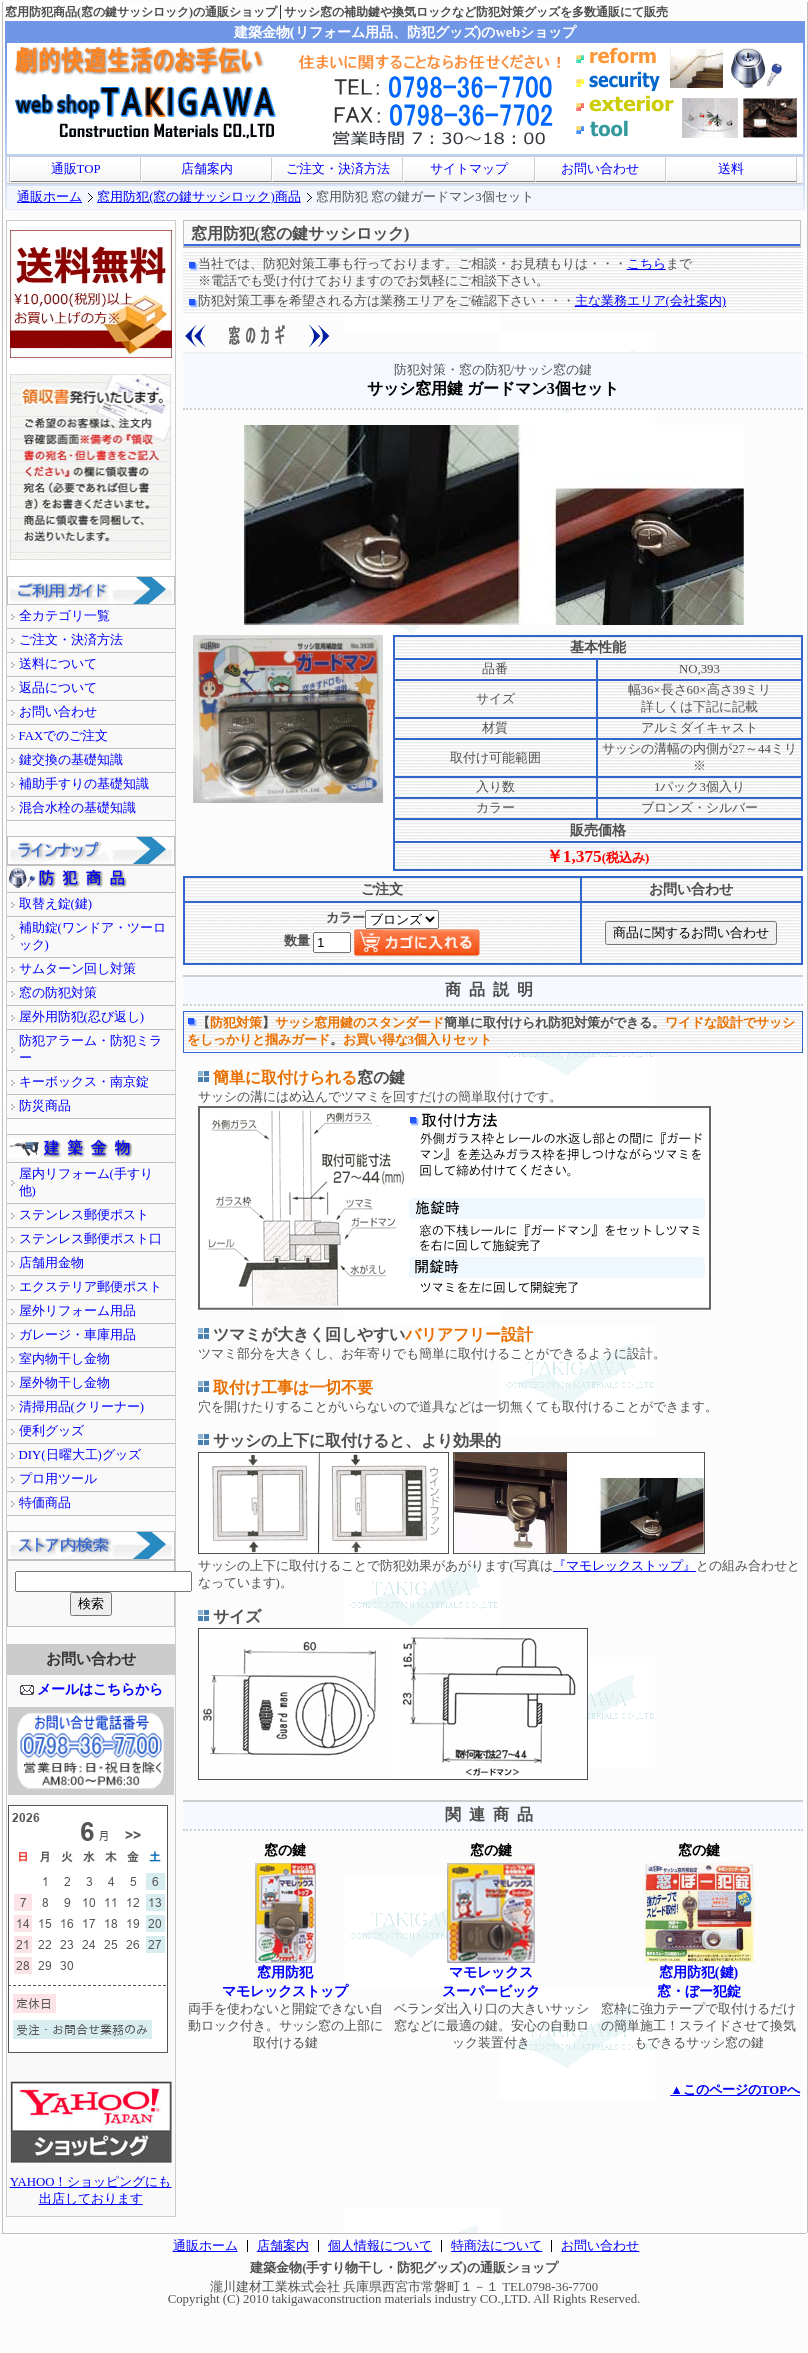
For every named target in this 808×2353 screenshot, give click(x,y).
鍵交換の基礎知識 (71, 760)
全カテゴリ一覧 (64, 616)
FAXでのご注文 (64, 736)
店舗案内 (207, 169)
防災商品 (45, 1106)
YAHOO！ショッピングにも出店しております (91, 2184)
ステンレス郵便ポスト (84, 1215)
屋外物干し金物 (64, 1383)
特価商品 (45, 1503)
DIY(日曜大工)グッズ (80, 1455)
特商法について (496, 2246)
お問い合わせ (600, 169)
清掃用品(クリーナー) (82, 1407)
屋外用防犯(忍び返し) (82, 1017)
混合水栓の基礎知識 (77, 808)
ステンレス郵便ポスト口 (90, 1239)
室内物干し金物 (64, 1359)
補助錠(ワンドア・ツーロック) (92, 936)
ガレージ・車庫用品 (77, 1335)
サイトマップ (469, 169)
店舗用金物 (51, 1263)
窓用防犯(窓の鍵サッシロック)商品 (199, 197)
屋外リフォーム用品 (77, 1311)
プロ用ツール (58, 1479)
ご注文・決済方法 (338, 169)
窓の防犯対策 (58, 993)
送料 (731, 169)
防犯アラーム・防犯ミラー (90, 1049)
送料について (58, 664)
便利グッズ (51, 1431)
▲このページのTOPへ (735, 2090)
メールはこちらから (100, 1689)
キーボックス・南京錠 (84, 1082)
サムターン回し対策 (77, 969)
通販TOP (76, 169)
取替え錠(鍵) (56, 904)
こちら (646, 264)
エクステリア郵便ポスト (90, 1287)
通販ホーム (49, 197)
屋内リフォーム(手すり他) (86, 1182)
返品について (58, 688)
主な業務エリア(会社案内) (651, 301)
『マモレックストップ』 (624, 1566)
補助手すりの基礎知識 (84, 784)
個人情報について (380, 2246)
